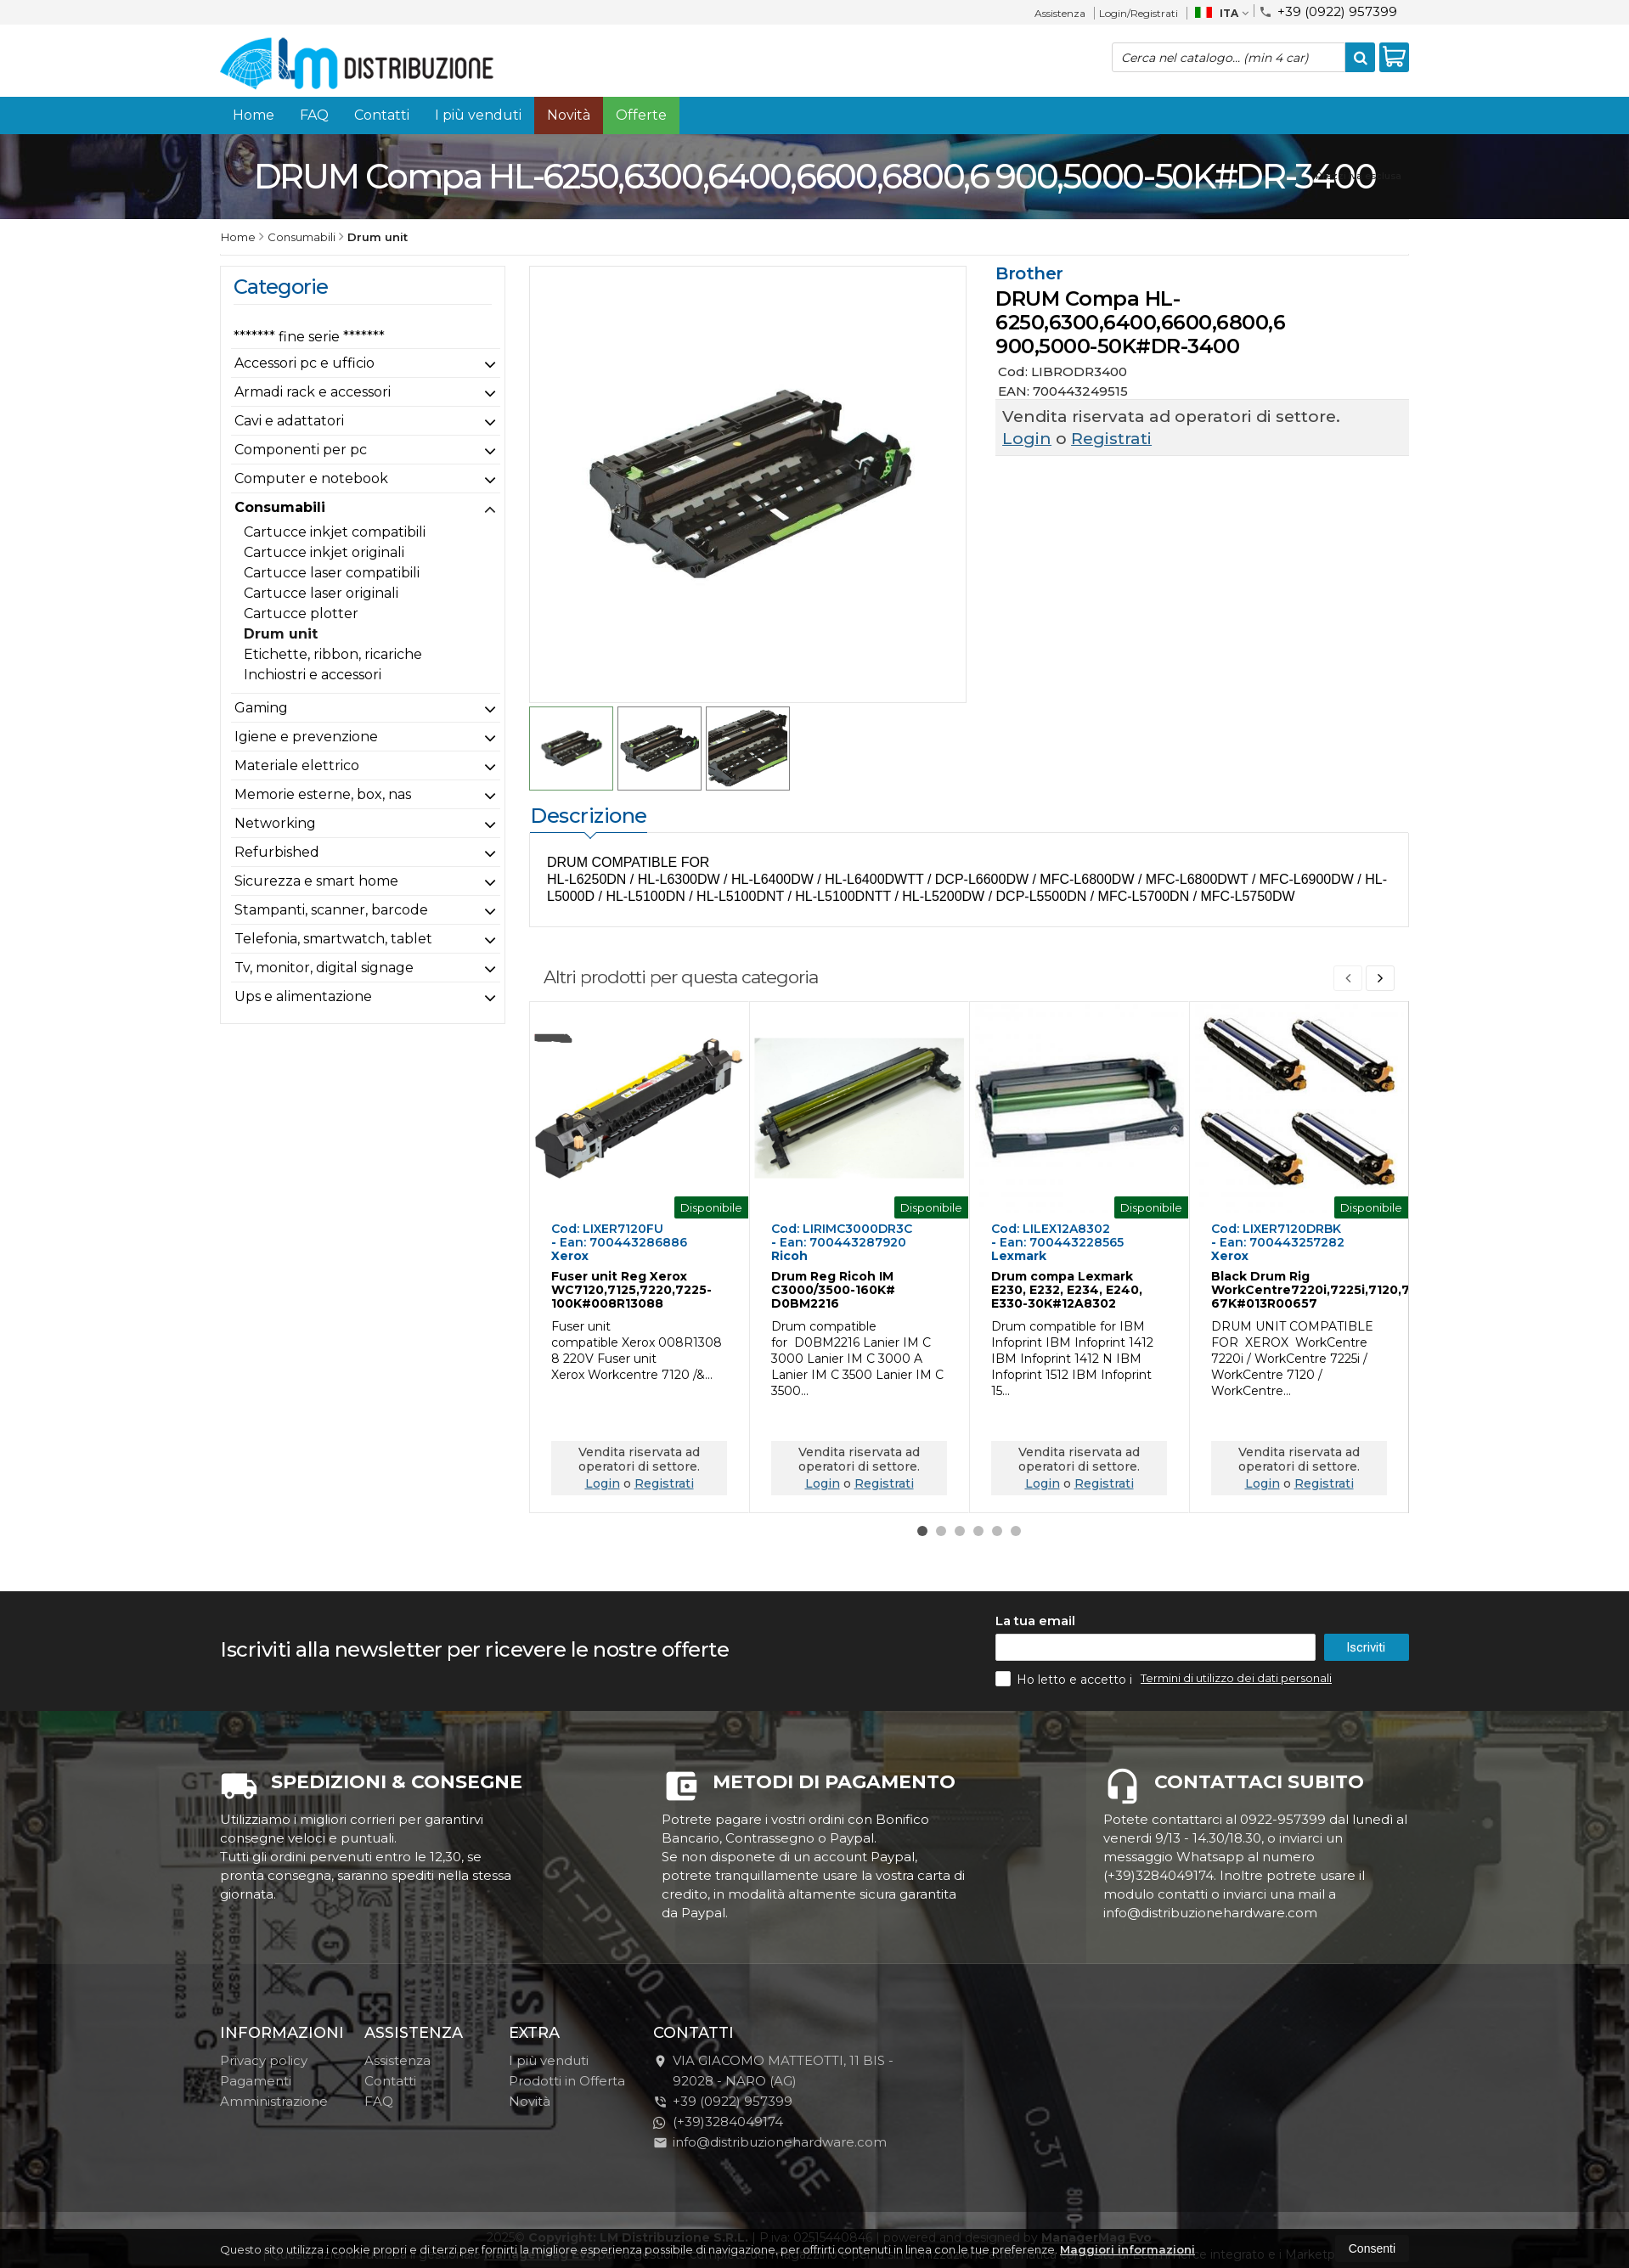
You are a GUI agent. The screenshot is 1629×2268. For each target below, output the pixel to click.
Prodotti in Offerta (567, 2110)
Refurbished (276, 852)
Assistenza (1059, 13)
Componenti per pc (300, 450)
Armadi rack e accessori (312, 392)
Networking (275, 823)
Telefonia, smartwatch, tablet (333, 939)
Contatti (381, 115)
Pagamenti (255, 2110)
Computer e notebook (311, 478)
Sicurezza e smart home (316, 881)
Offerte (641, 115)
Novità (568, 115)
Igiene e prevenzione (306, 737)
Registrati (1111, 438)
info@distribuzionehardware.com (770, 2172)
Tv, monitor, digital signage (324, 968)
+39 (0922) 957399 (1328, 10)
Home (253, 115)
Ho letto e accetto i (1065, 1708)
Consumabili (279, 507)
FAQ (314, 115)
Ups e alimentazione (303, 996)
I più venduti (478, 115)
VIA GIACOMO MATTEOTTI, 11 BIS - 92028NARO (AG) (773, 2100)
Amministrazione (274, 2131)
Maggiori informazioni (1127, 2249)
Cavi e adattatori (289, 421)
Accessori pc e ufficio (304, 363)
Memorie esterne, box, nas (322, 794)
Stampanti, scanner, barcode (331, 910)
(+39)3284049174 (718, 2151)
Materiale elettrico (296, 765)
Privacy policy (263, 2090)
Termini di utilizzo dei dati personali (1236, 1707)
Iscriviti (1365, 1677)
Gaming (261, 708)
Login (1026, 438)
